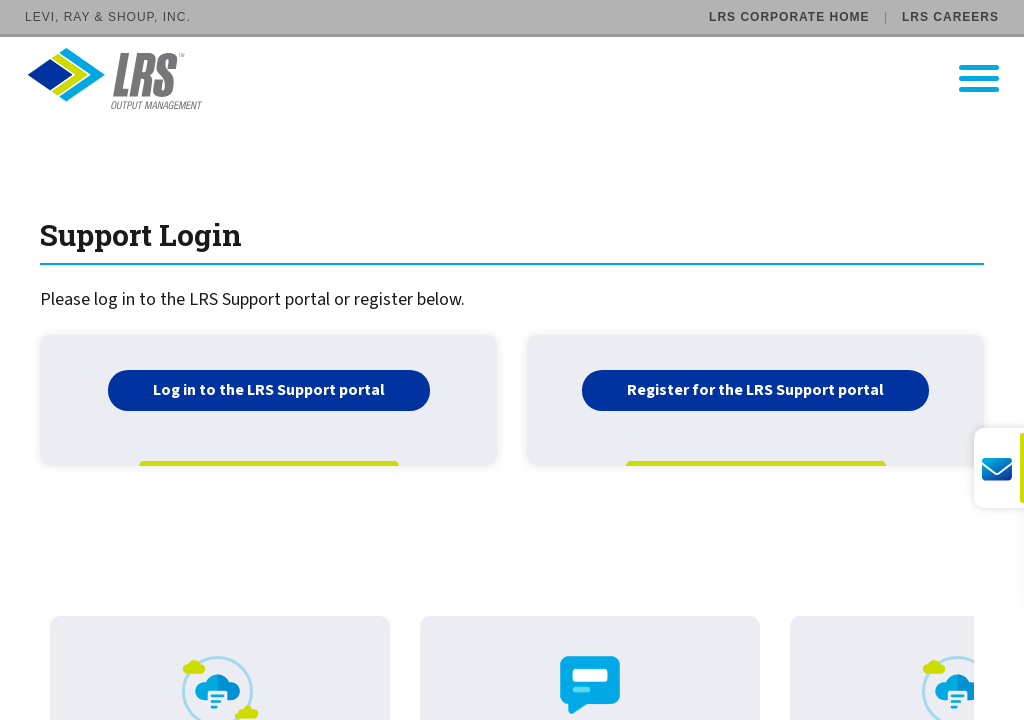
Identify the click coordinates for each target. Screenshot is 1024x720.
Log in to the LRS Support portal (269, 390)
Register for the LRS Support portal (755, 390)
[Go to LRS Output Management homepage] (524, 78)
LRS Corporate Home (789, 17)
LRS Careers (950, 17)
